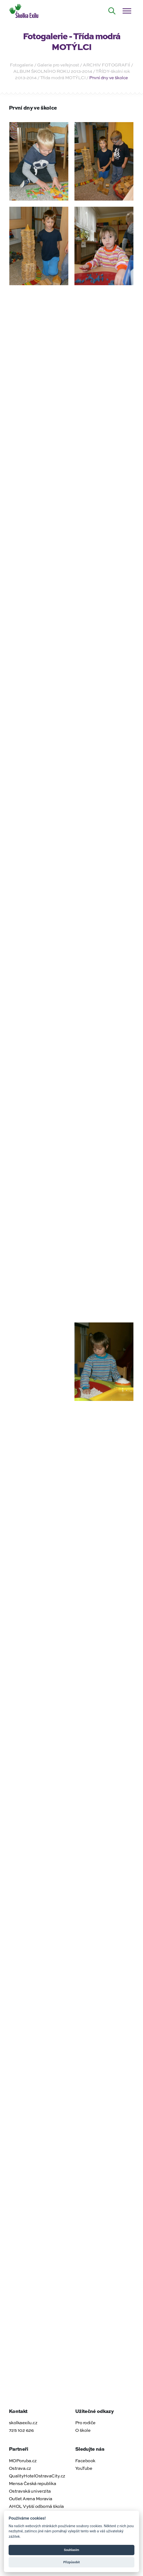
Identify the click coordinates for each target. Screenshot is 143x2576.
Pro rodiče (85, 2422)
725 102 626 (21, 2430)
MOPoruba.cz (23, 2460)
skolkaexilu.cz (23, 2422)
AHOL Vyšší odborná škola (36, 2506)
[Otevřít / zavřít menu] (126, 11)
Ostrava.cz (20, 2468)
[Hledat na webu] (112, 11)
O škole (82, 2430)
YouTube (83, 2468)
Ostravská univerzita (30, 2491)
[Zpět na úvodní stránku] (24, 10)
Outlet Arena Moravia (30, 2498)
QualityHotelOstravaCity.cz (37, 2476)
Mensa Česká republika (32, 2483)
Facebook (85, 2460)
